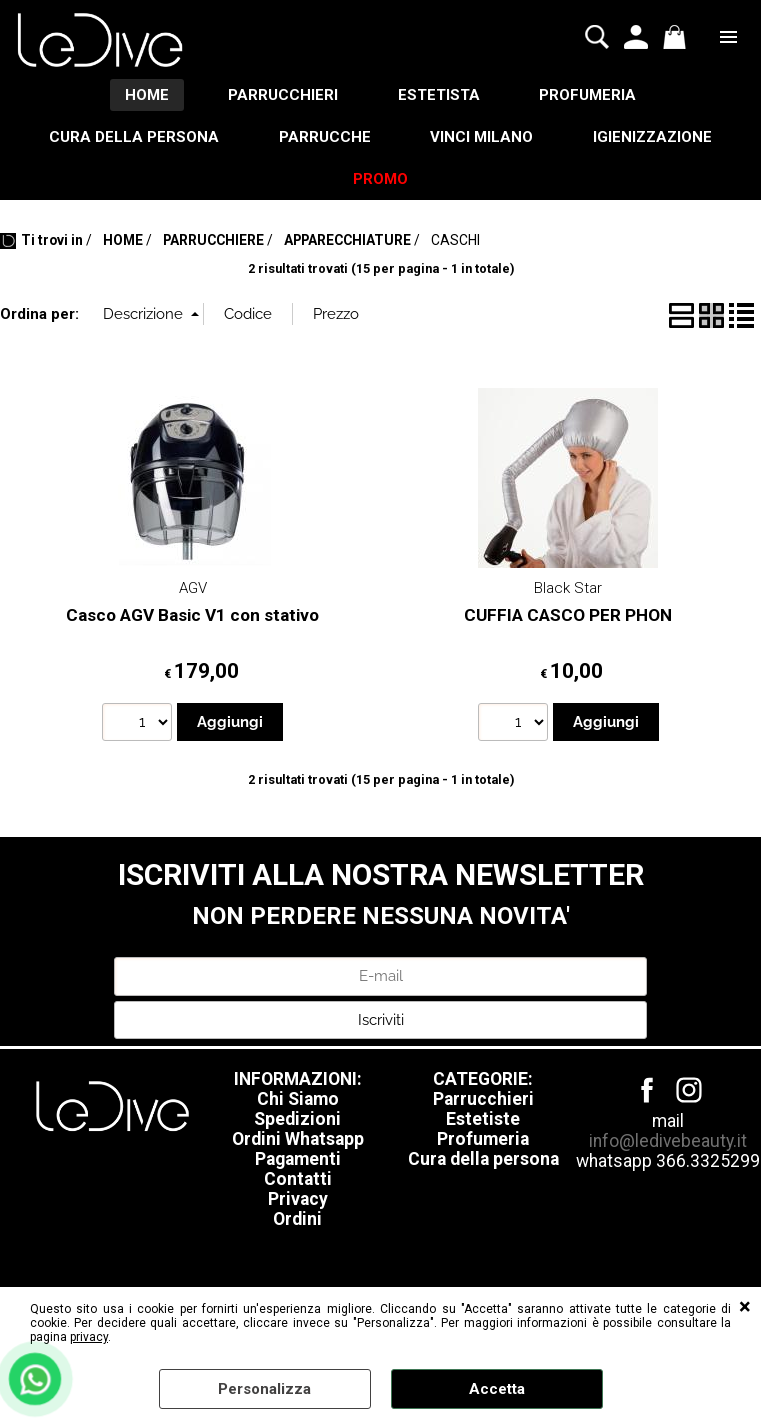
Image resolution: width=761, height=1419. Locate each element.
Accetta (497, 1389)
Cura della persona (483, 1161)
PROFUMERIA (588, 95)
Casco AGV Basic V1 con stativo (192, 616)
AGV (193, 590)
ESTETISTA (439, 95)
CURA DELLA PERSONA (134, 137)
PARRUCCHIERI (283, 95)
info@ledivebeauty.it (668, 1143)
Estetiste (483, 1121)
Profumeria (483, 1141)
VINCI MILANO (482, 137)
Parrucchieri (483, 1101)
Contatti (298, 1181)
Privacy (298, 1201)
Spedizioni (297, 1121)
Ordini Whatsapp (298, 1141)
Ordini (297, 1221)
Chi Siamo (298, 1101)
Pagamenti (298, 1161)
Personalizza (264, 1389)
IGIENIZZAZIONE (653, 137)
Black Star (568, 590)
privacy (89, 1337)
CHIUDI (745, 1307)
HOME (146, 95)
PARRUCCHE (325, 137)
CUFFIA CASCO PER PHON (568, 616)
